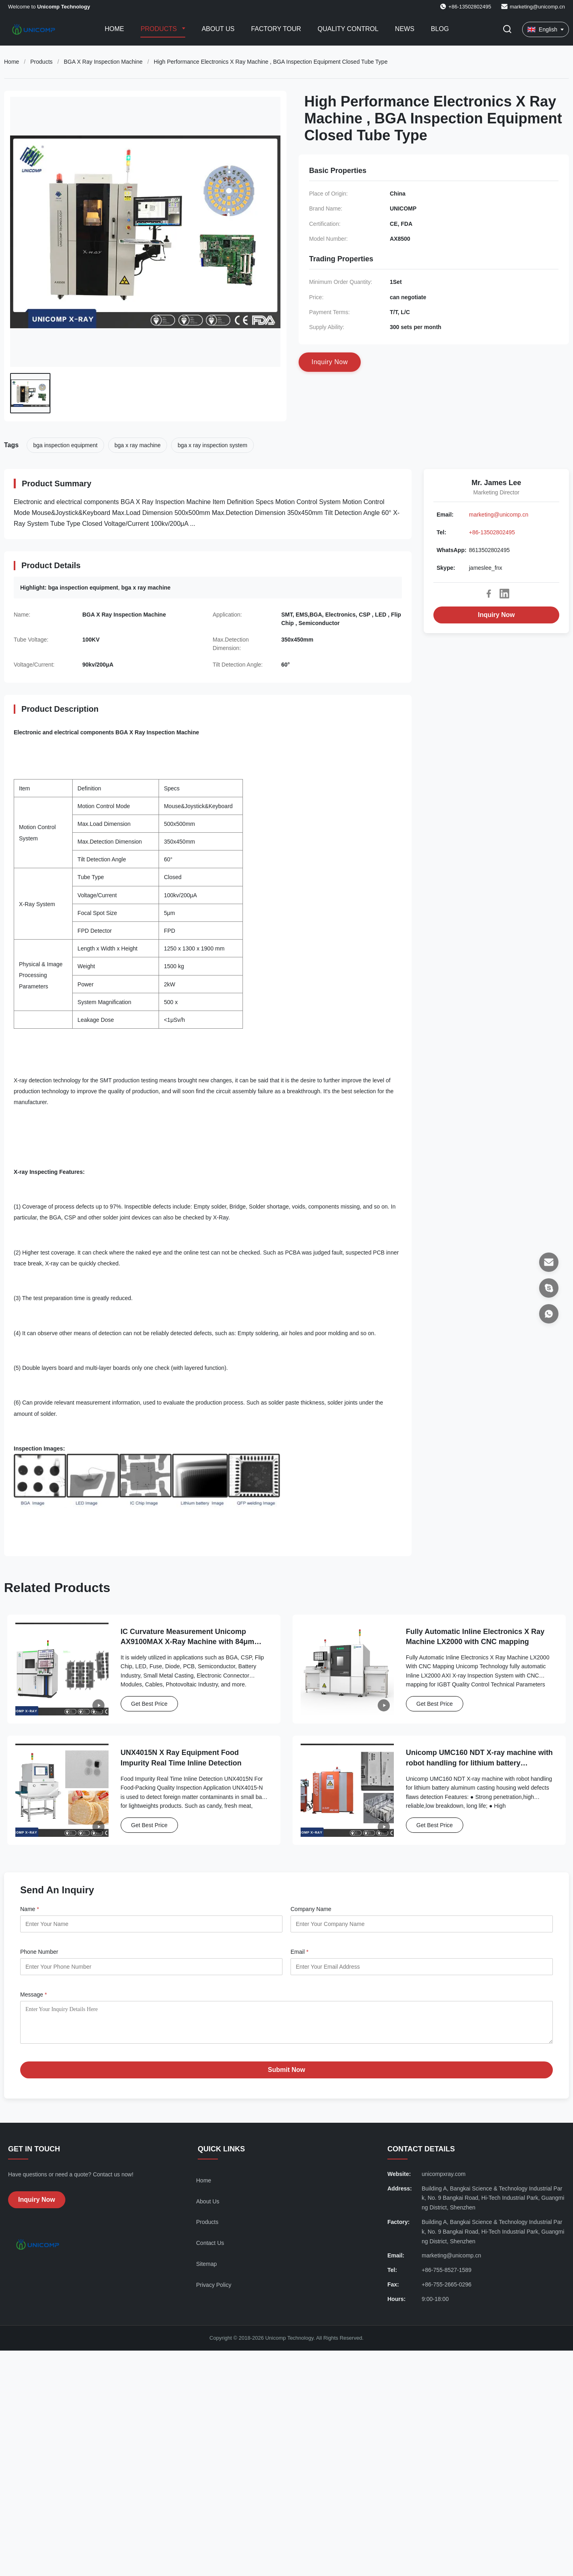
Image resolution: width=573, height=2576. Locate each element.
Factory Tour (276, 28)
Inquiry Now (496, 614)
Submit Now (286, 2075)
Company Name (311, 1909)
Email (299, 1952)
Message (33, 1994)
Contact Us (210, 2249)
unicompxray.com (444, 2180)
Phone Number (39, 1952)
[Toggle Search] (507, 29)
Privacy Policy (213, 2291)
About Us (218, 28)
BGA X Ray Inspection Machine (103, 61)
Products (159, 28)
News (404, 28)
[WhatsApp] (548, 1313)
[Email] (548, 1262)
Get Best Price (149, 1704)
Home (114, 28)
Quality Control (348, 28)
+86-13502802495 (492, 532)
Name (29, 1909)
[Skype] (548, 1288)
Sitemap (206, 2270)
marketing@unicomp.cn (537, 7)
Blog (440, 28)
